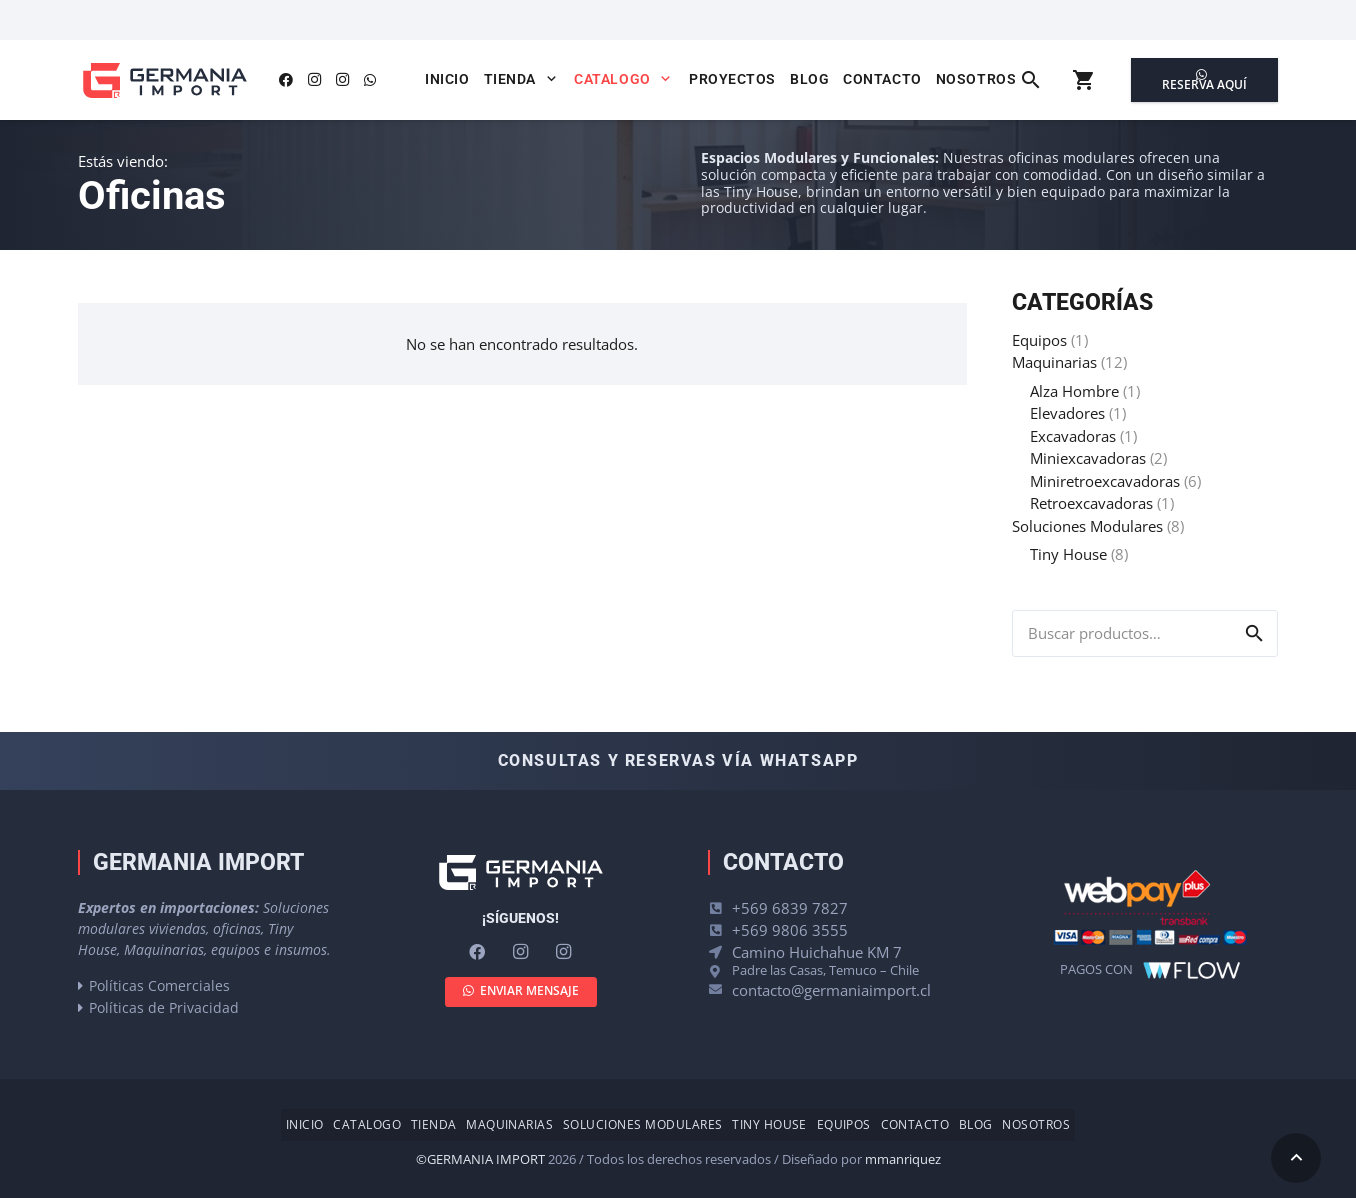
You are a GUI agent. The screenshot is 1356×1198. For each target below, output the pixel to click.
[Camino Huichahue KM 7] (720, 952)
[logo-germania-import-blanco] (520, 872)
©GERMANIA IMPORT (480, 1159)
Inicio (305, 1124)
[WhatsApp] (370, 80)
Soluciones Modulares (1087, 526)
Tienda (434, 1124)
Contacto (915, 1124)
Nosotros (1036, 1124)
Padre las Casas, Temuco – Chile (825, 970)
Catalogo (367, 1124)
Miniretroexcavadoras (1105, 481)
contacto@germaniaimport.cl (831, 990)
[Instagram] (314, 80)
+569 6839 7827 (790, 908)
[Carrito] (1083, 80)
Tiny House (1068, 554)
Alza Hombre (1074, 391)
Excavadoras (1073, 436)
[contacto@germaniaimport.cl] (720, 989)
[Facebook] (286, 80)
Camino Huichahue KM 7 (817, 952)
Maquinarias (1054, 362)
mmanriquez (903, 1159)
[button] (548, 79)
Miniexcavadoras (1088, 458)
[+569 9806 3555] (720, 930)
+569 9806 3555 (790, 930)
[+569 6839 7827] (720, 908)
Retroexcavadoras (1091, 503)
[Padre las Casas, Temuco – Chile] (720, 971)
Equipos (1039, 340)
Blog (976, 1124)
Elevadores (1067, 413)
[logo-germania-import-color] (164, 80)
